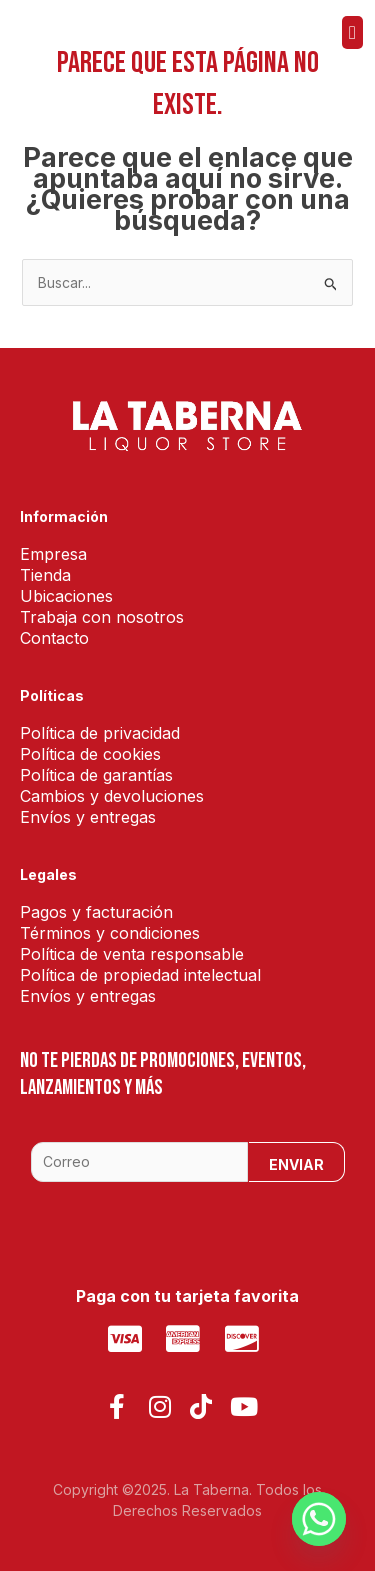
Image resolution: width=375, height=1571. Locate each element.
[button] (352, 32)
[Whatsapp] (319, 1519)
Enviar (296, 1164)
